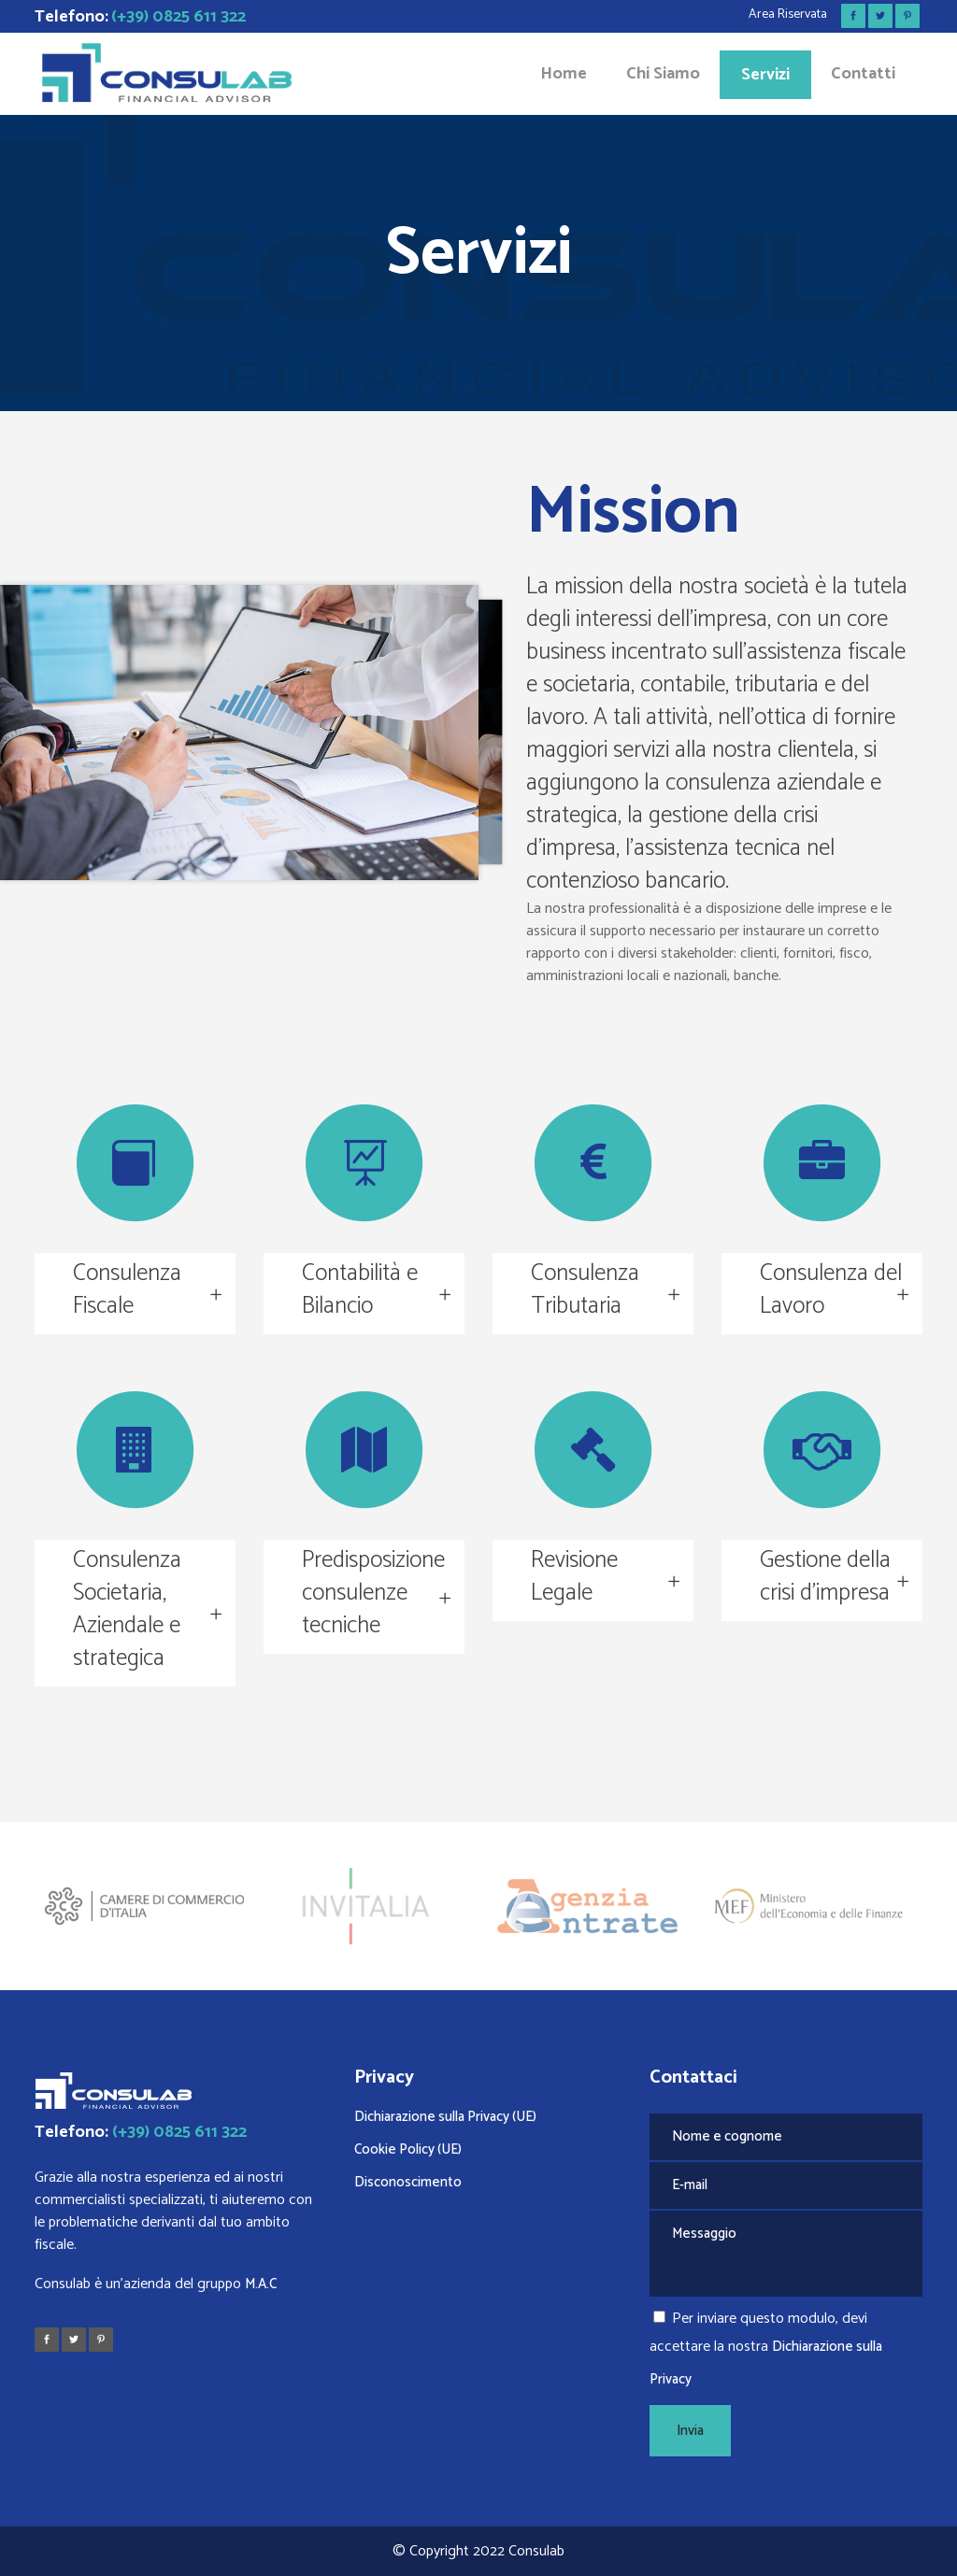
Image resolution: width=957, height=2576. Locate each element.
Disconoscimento (408, 2182)
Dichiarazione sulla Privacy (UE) (445, 2116)
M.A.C (261, 2284)
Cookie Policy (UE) (408, 2149)
